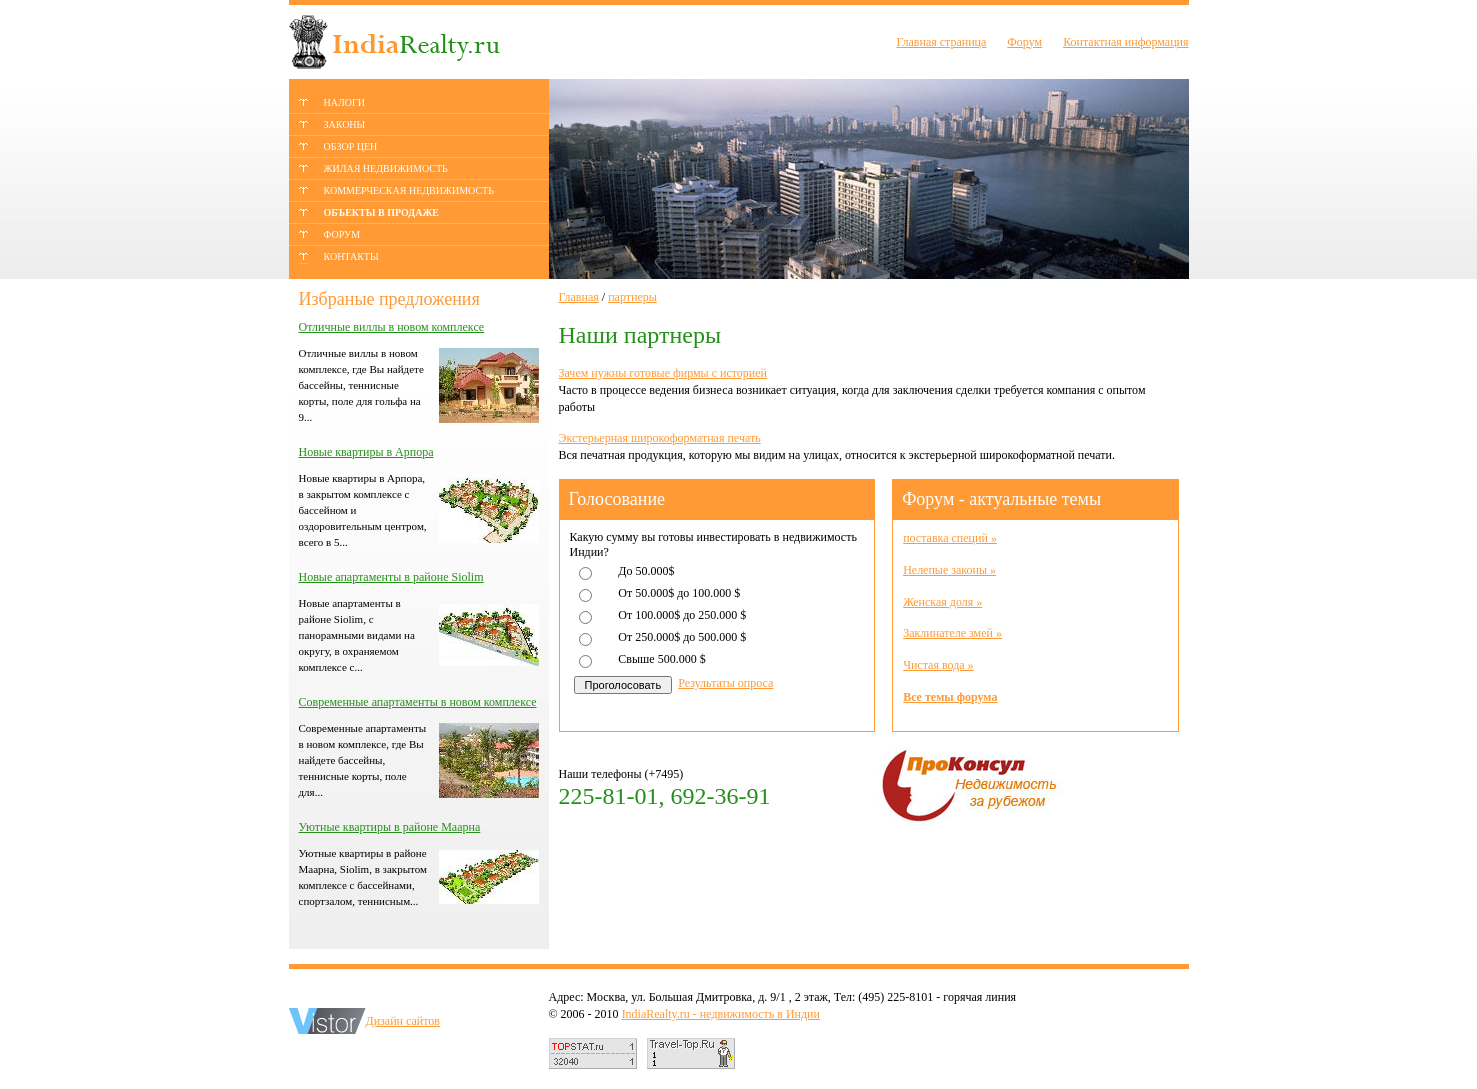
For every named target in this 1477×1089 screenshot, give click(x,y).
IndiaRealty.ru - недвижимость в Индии (721, 1014)
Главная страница (941, 42)
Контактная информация (1125, 42)
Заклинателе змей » (952, 633)
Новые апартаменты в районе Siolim (391, 577)
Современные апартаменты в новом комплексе (418, 702)
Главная (579, 297)
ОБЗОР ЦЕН (351, 146)
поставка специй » (950, 538)
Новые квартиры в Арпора (366, 452)
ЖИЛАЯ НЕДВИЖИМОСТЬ (386, 168)
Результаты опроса (725, 683)
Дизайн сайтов (403, 1021)
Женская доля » (942, 602)
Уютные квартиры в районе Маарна (390, 827)
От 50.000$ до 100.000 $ (679, 593)
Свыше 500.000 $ (661, 659)
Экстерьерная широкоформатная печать (660, 438)
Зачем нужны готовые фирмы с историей (663, 373)
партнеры (632, 297)
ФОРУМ (342, 234)
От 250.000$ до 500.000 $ (682, 637)
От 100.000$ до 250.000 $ (682, 615)
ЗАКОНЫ (345, 124)
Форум (1024, 42)
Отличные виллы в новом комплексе (392, 327)
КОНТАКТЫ (351, 256)
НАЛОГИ (344, 102)
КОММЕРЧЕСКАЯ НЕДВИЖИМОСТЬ (409, 190)
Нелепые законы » (949, 570)
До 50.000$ (646, 571)
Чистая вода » (938, 665)
